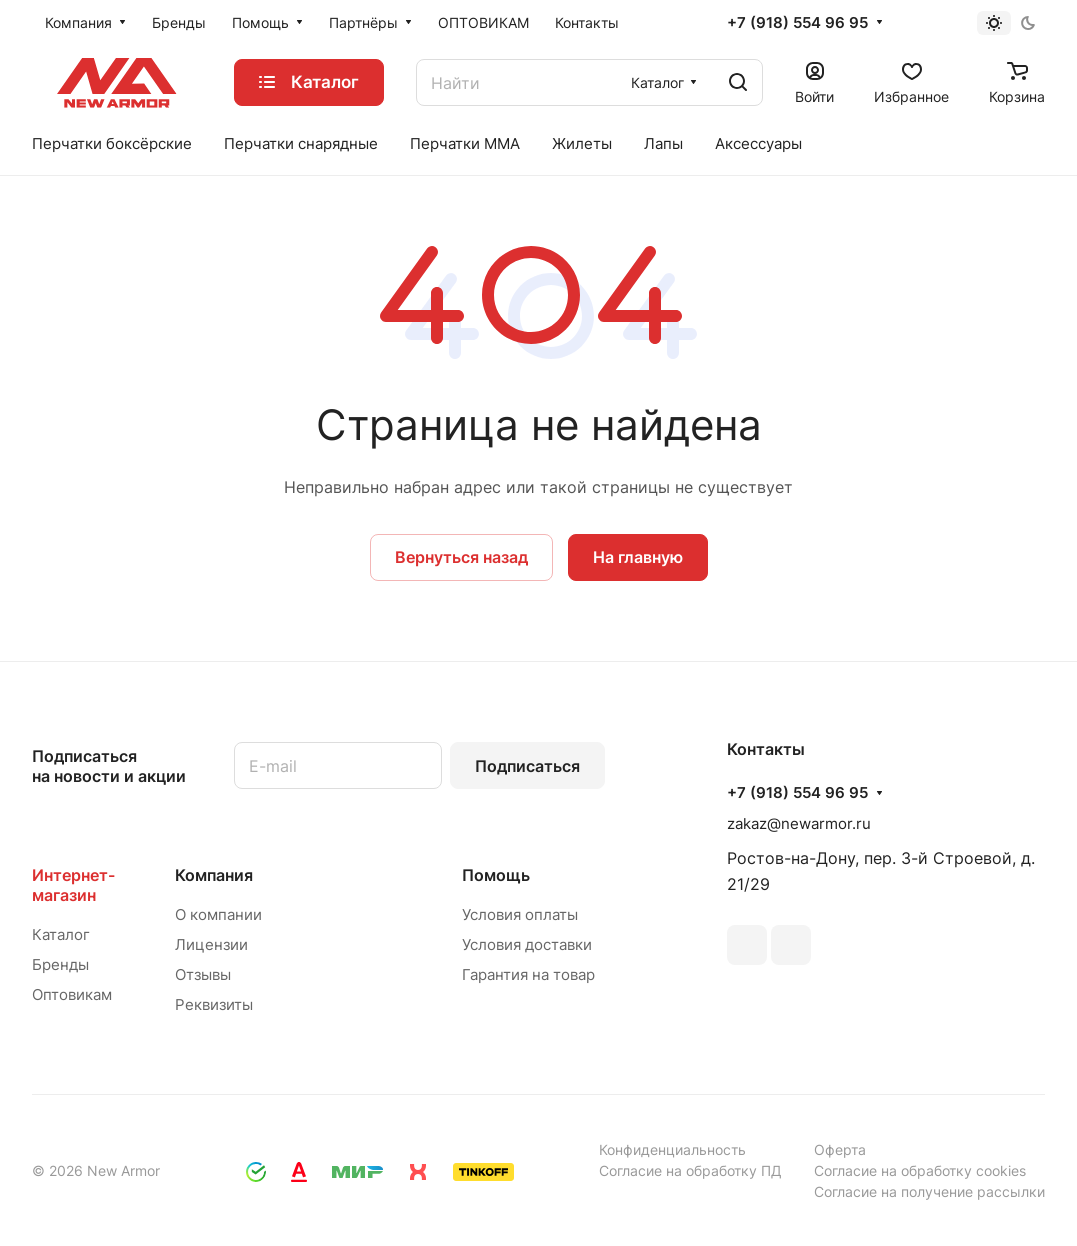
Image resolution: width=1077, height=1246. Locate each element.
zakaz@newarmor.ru (799, 823)
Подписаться (527, 766)
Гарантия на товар (528, 974)
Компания (214, 875)
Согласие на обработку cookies (920, 1170)
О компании (218, 914)
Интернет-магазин (73, 885)
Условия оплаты (520, 914)
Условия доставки (527, 944)
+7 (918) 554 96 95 (797, 23)
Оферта (840, 1149)
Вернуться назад (461, 557)
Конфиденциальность (672, 1149)
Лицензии (211, 944)
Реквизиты (214, 1004)
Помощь (496, 875)
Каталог (61, 934)
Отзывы (203, 974)
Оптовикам (72, 994)
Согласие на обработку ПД (690, 1170)
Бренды (60, 964)
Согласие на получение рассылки (929, 1191)
